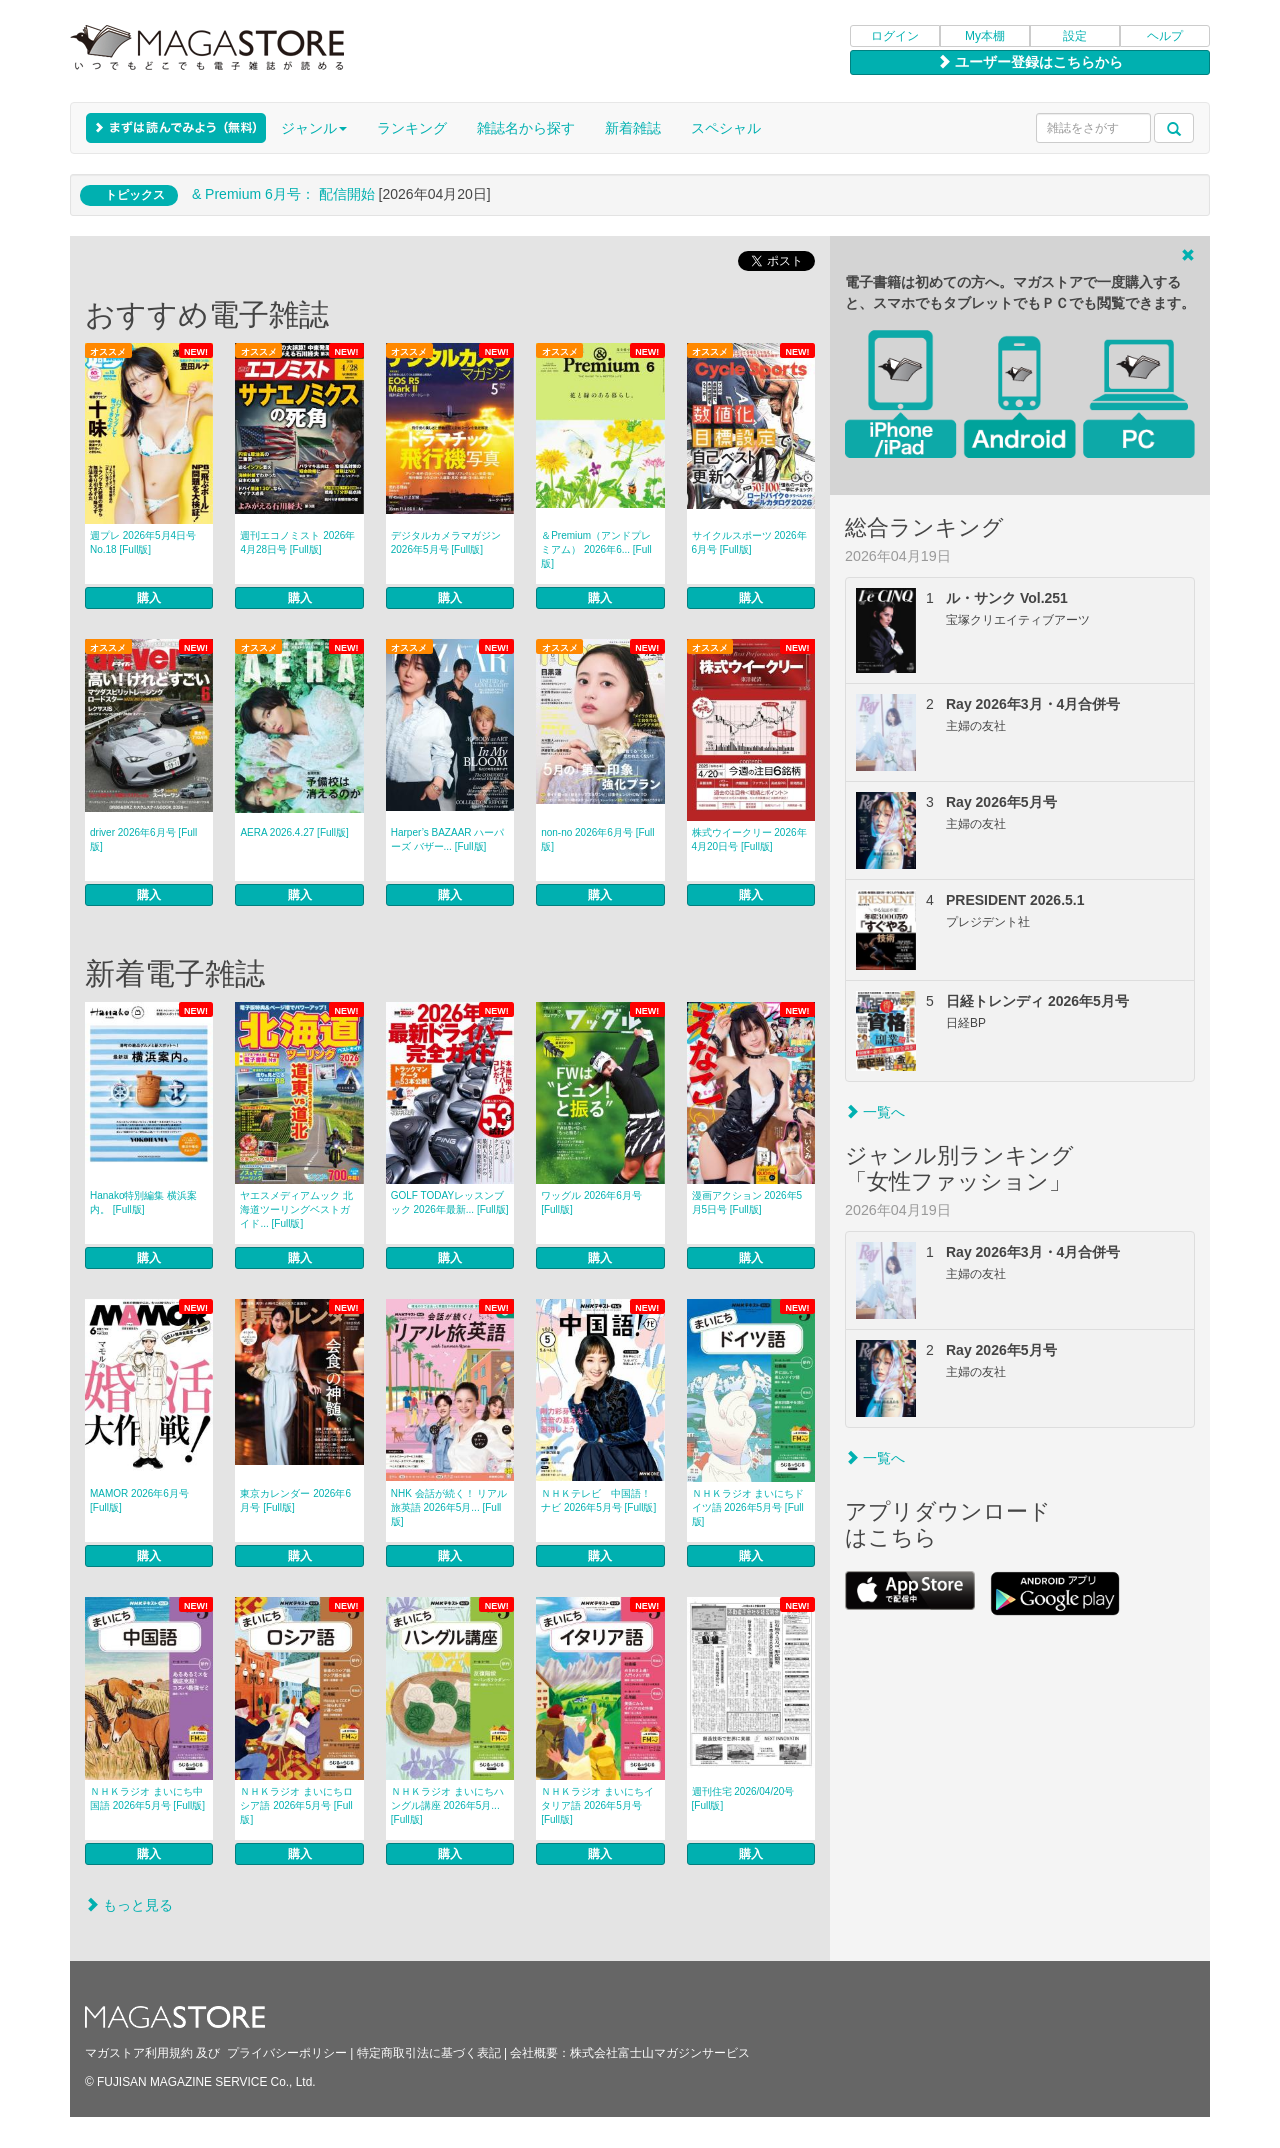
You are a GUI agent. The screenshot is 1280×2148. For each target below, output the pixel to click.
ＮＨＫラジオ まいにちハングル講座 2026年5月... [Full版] (447, 1805)
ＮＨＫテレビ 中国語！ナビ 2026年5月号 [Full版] (598, 1500)
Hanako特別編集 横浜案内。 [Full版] (143, 1202)
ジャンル (314, 128)
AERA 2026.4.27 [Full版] (294, 832)
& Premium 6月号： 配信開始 (283, 194)
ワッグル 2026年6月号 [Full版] (591, 1202)
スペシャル (726, 128)
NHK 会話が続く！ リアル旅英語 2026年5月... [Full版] (449, 1507)
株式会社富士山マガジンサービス (660, 2053)
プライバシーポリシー (287, 2053)
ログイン (895, 36)
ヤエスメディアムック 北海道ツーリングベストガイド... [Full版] (296, 1209)
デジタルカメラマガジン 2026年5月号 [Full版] (446, 542)
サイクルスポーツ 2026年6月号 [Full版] (749, 542)
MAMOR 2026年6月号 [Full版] (139, 1500)
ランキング (412, 128)
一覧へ (875, 1112)
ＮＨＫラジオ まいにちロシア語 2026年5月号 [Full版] (296, 1805)
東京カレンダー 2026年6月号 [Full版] (295, 1500)
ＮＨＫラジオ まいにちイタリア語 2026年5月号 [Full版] (597, 1805)
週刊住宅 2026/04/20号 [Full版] (743, 1798)
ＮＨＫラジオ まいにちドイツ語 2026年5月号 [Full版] (748, 1507)
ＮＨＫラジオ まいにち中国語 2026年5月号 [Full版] (147, 1798)
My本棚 (985, 36)
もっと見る (129, 1905)
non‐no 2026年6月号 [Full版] (597, 839)
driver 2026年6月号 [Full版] (143, 839)
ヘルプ (1165, 36)
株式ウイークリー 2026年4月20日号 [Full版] (749, 839)
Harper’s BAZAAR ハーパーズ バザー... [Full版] (448, 839)
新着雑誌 (633, 128)
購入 (149, 598)
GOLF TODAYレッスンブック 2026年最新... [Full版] (450, 1202)
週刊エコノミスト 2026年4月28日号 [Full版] (297, 542)
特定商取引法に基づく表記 (429, 2053)
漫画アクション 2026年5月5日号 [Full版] (747, 1202)
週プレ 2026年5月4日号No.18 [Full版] (143, 542)
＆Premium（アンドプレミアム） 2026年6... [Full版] (596, 549)
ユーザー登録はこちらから (1030, 62)
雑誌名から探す (526, 128)
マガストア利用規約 (139, 2053)
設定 (1075, 36)
